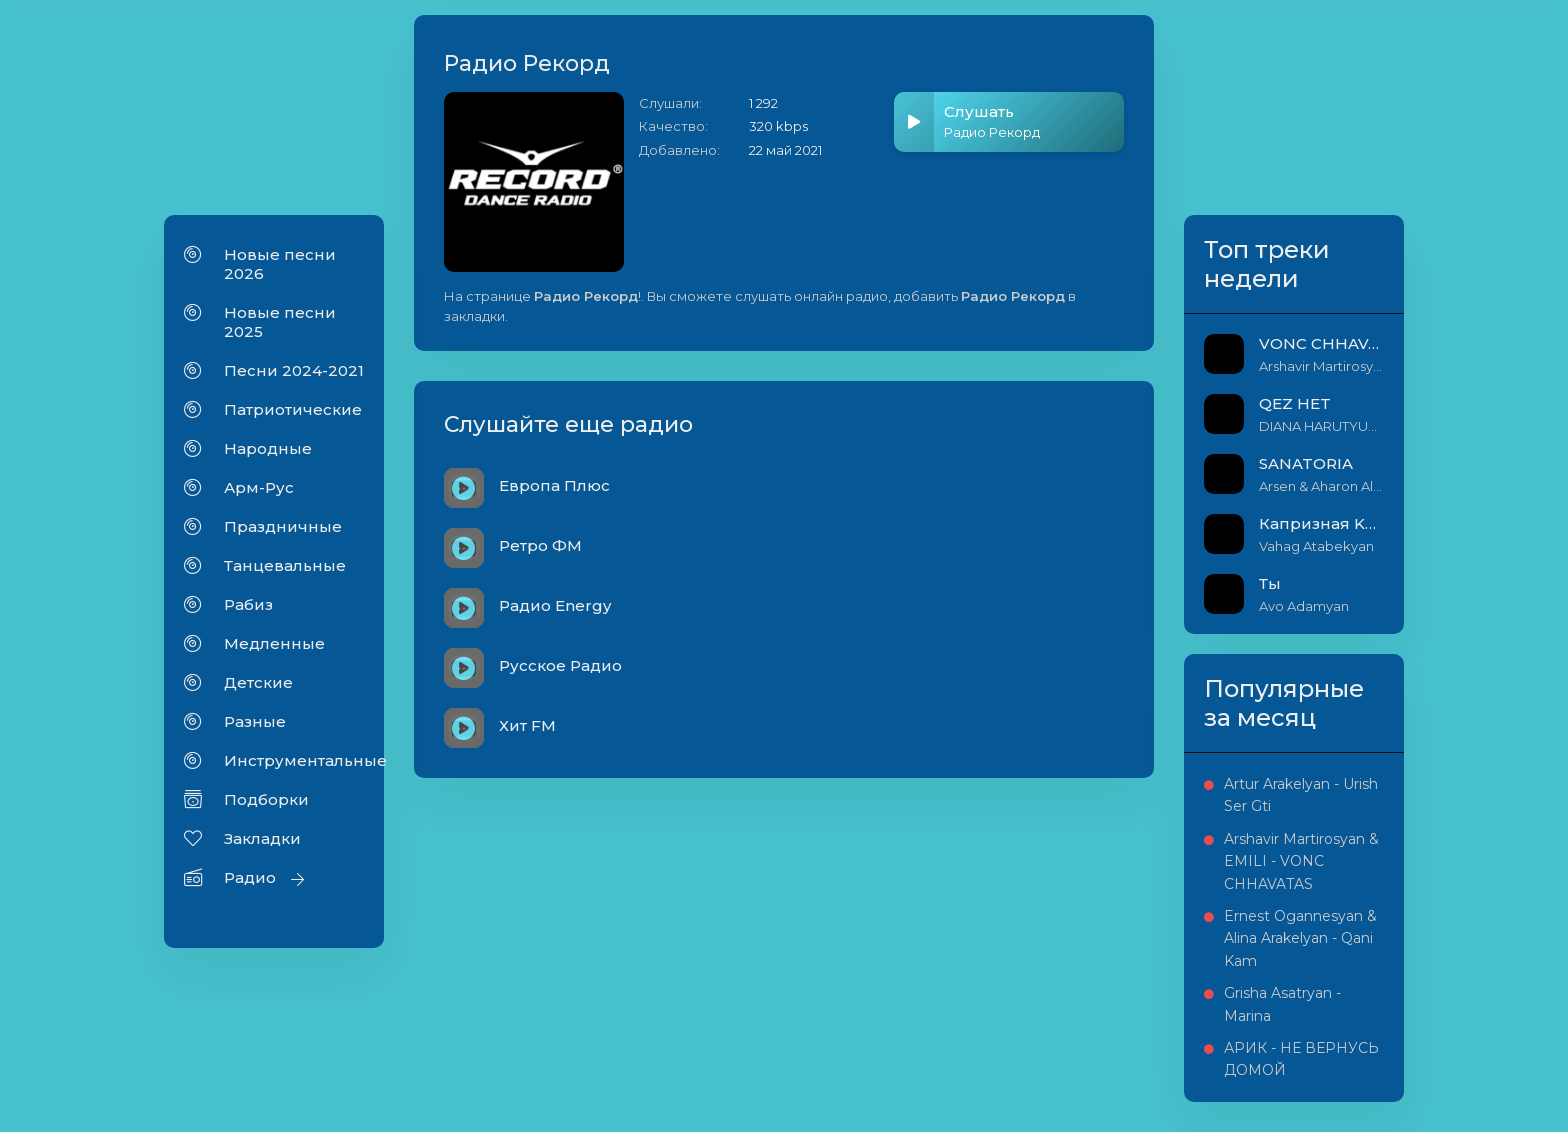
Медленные (274, 643)
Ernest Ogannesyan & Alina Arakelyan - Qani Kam (1300, 938)
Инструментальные (294, 760)
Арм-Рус (259, 487)
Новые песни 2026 (280, 264)
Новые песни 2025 (280, 322)
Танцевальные (285, 565)
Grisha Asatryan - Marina (1282, 1004)
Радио (250, 877)
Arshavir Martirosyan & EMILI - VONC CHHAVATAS (1301, 861)
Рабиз (248, 604)
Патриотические (293, 409)
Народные (268, 448)
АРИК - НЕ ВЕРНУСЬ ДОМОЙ (1301, 1059)
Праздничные (283, 526)
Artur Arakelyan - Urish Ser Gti (1301, 795)
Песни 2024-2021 (294, 370)
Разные (255, 721)
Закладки (262, 838)
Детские (258, 682)
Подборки (266, 799)
